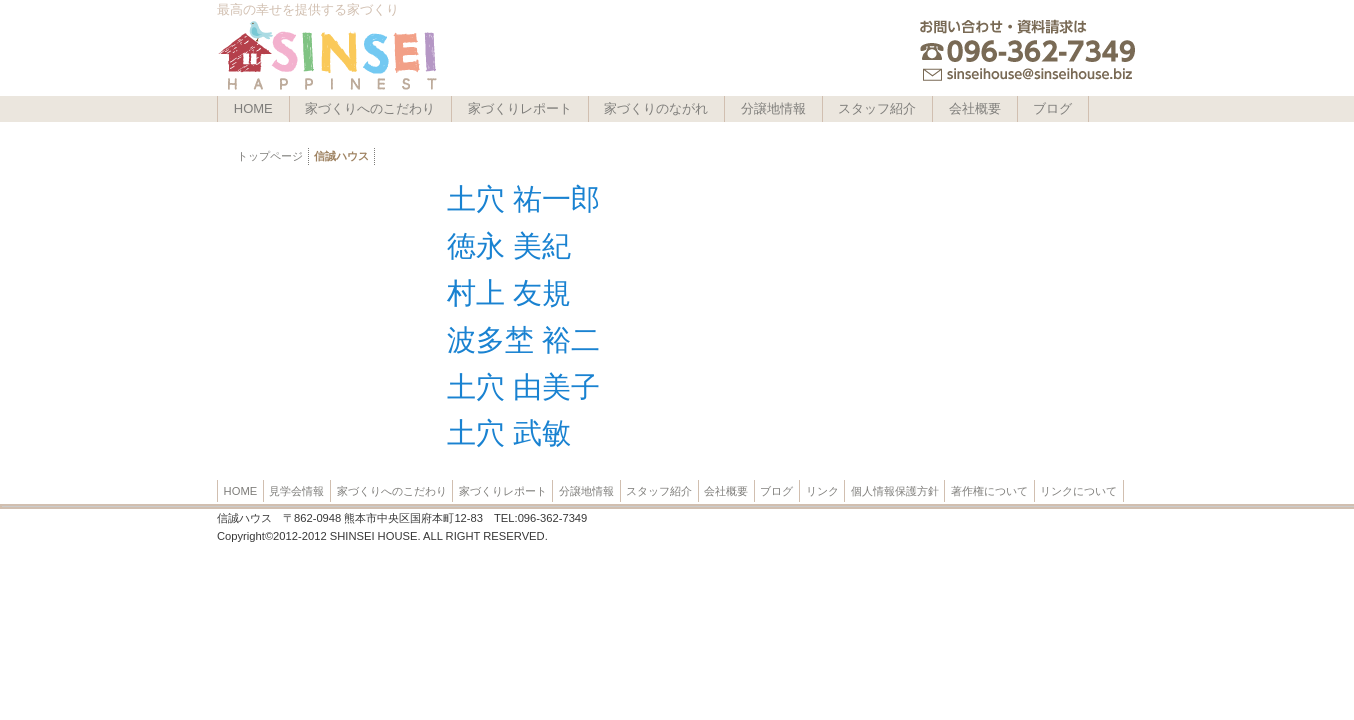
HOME (253, 108)
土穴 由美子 (523, 387)
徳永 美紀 (509, 246)
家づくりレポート (520, 108)
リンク (822, 491)
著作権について (989, 491)
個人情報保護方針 (895, 491)
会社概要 (975, 108)
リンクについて (1078, 491)
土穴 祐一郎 (523, 199)
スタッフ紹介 (877, 108)
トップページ (270, 156)
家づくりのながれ (656, 108)
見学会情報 (296, 491)
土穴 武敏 (509, 433)
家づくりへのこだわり (370, 108)
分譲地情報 (773, 108)
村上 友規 (509, 293)
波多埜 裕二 (523, 340)
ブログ (1052, 108)
